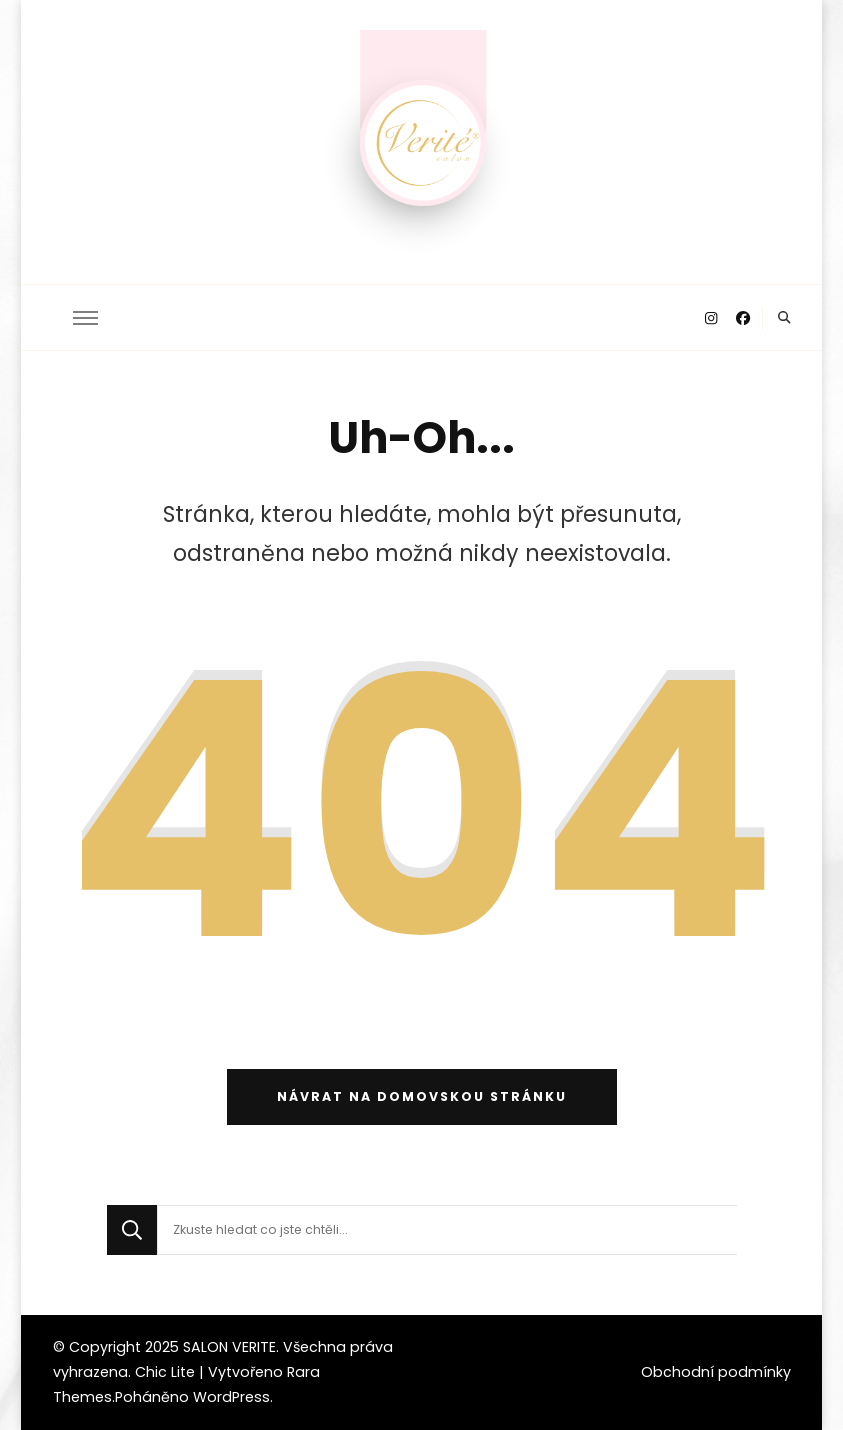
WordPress (231, 1397)
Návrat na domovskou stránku (422, 1096)
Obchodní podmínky (716, 1372)
